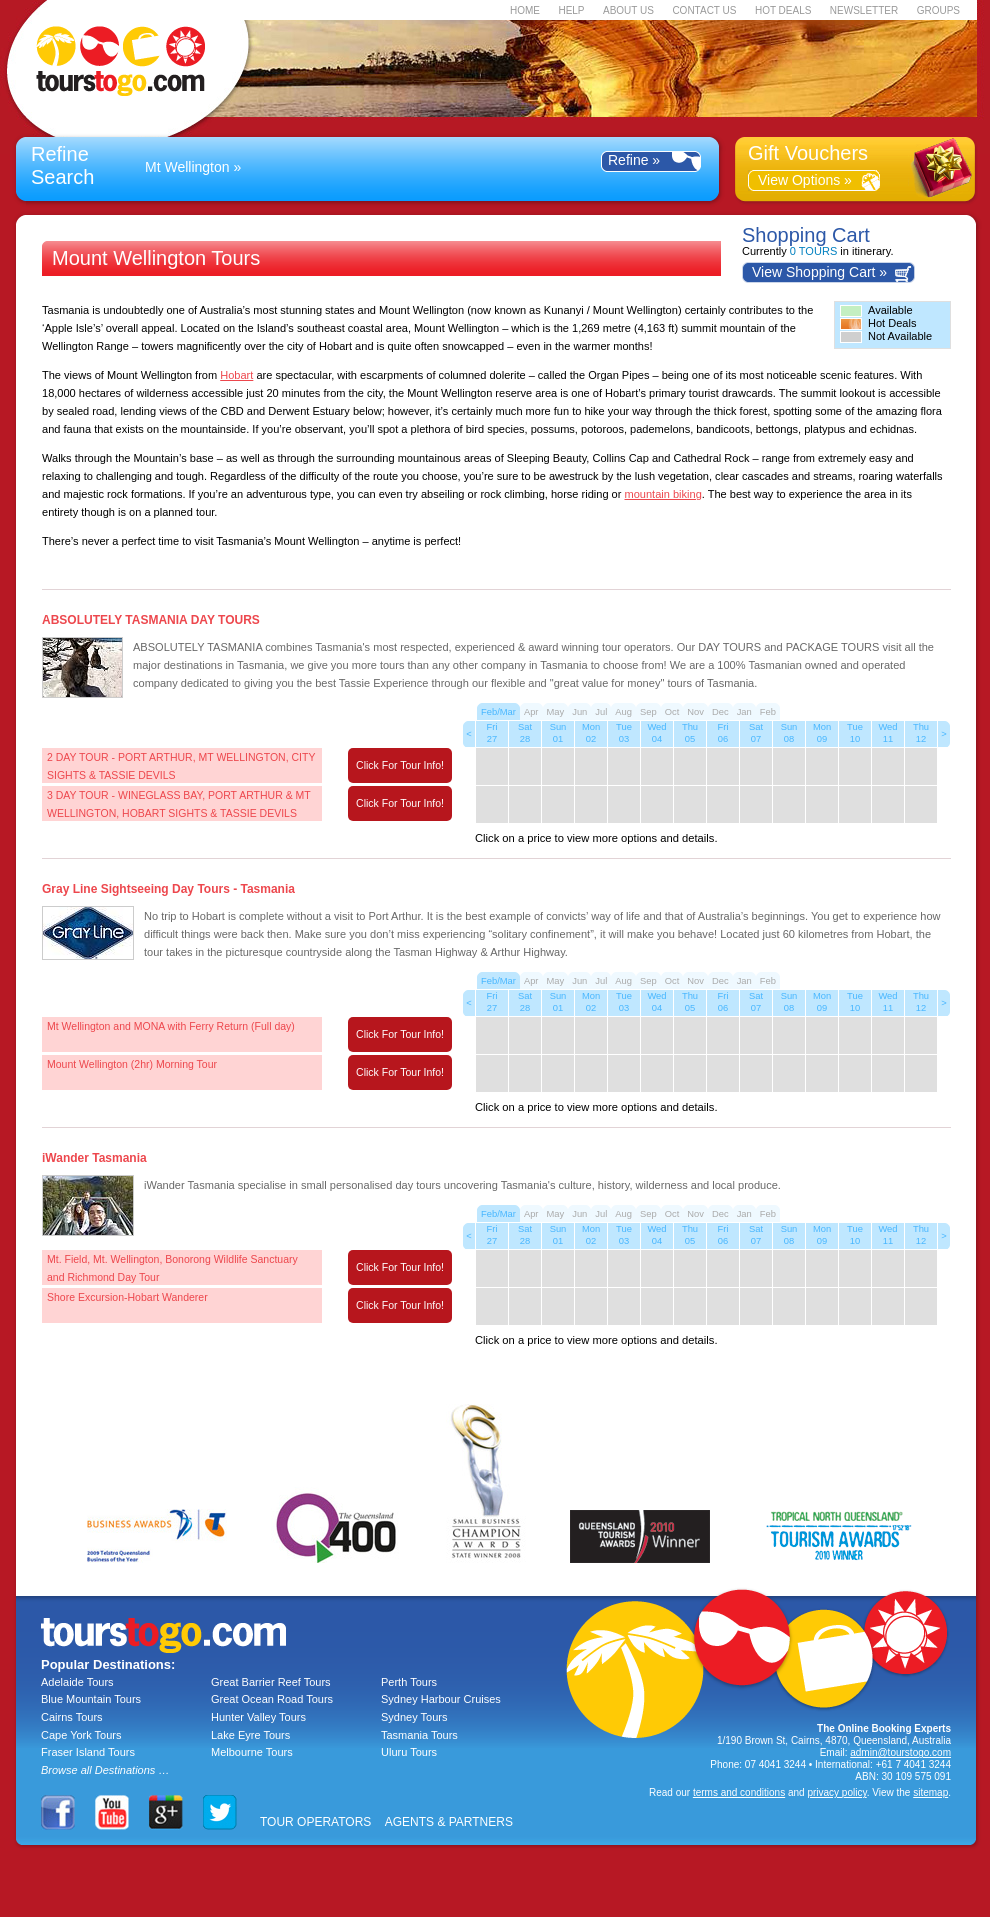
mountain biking (663, 494)
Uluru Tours (409, 1752)
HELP (571, 10)
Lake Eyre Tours (250, 1735)
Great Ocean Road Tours (272, 1699)
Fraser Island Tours (88, 1752)
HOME (525, 10)
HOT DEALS (783, 10)
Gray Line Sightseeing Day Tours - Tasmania (168, 889)
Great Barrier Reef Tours (271, 1682)
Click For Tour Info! (400, 765)
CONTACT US (704, 10)
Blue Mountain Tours (91, 1699)
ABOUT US (628, 10)
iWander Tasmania (94, 1158)
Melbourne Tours (252, 1752)
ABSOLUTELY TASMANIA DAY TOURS (151, 620)
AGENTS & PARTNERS (449, 1822)
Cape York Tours (81, 1735)
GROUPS (938, 10)
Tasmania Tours (419, 1735)
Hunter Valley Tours (258, 1717)
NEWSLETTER (864, 10)
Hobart (236, 375)
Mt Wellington (187, 167)
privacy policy (836, 1792)
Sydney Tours (414, 1717)
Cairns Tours (72, 1717)
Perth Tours (409, 1682)
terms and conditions (739, 1792)
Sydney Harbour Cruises (441, 1699)
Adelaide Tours (77, 1682)
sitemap (930, 1792)
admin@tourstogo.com (900, 1752)
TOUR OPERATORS (315, 1822)
